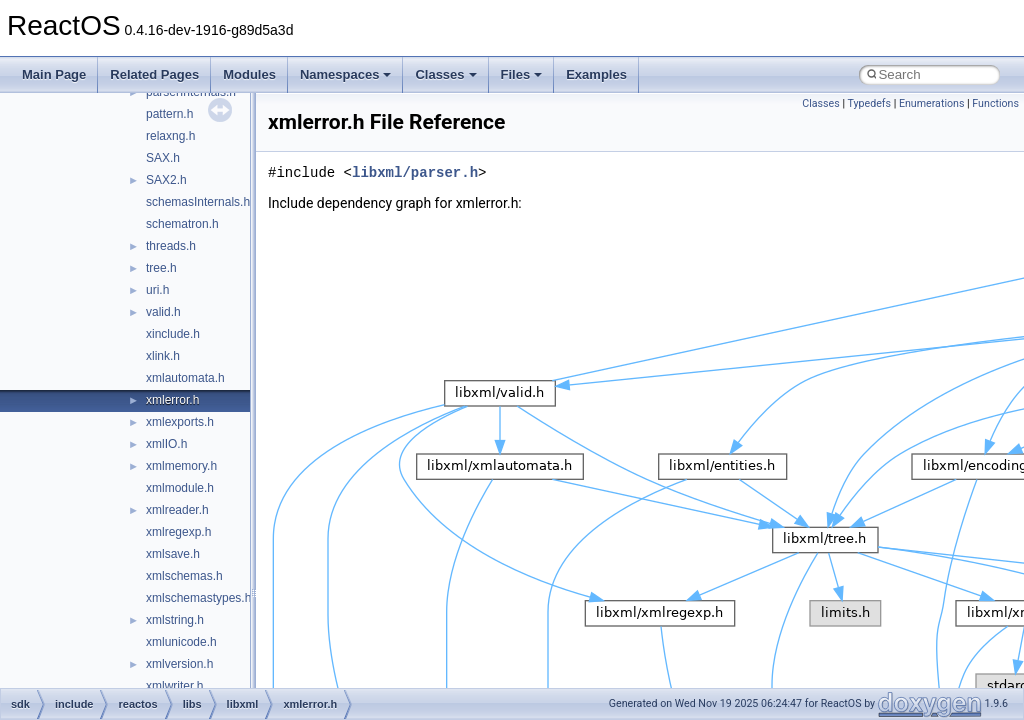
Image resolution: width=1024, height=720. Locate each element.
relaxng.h (170, 136)
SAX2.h (166, 180)
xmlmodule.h (180, 488)
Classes (445, 74)
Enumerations (932, 103)
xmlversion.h (179, 664)
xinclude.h (173, 334)
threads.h (171, 246)
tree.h (161, 268)
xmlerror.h (172, 400)
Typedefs (869, 103)
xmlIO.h (166, 444)
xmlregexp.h (178, 532)
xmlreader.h (177, 510)
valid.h (163, 312)
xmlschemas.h (184, 576)
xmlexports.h (180, 422)
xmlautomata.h (185, 378)
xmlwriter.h (174, 686)
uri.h (157, 290)
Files (522, 74)
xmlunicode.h (181, 642)
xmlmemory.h (181, 466)
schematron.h (182, 224)
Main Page (54, 74)
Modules (249, 74)
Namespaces (346, 74)
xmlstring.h (175, 620)
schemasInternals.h (198, 202)
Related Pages (154, 74)
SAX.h (163, 158)
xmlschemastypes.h (198, 598)
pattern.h (169, 114)
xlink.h (163, 356)
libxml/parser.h (415, 172)
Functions (995, 103)
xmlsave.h (173, 554)
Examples (596, 74)
